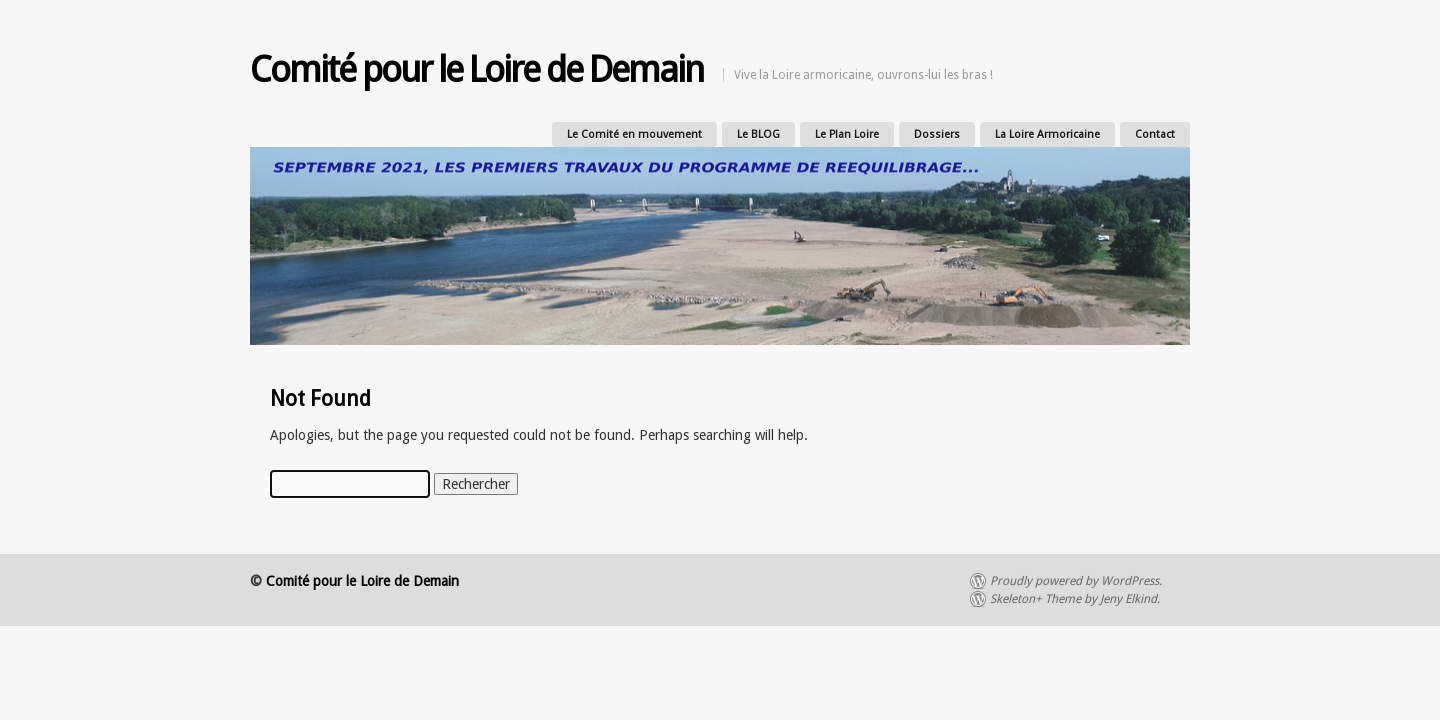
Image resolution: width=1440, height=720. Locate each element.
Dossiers (937, 134)
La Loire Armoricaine (1047, 134)
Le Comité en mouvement (634, 134)
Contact (1155, 134)
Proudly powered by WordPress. (1076, 581)
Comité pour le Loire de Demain (476, 69)
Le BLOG (758, 134)
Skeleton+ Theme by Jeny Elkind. (1075, 599)
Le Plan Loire (847, 134)
